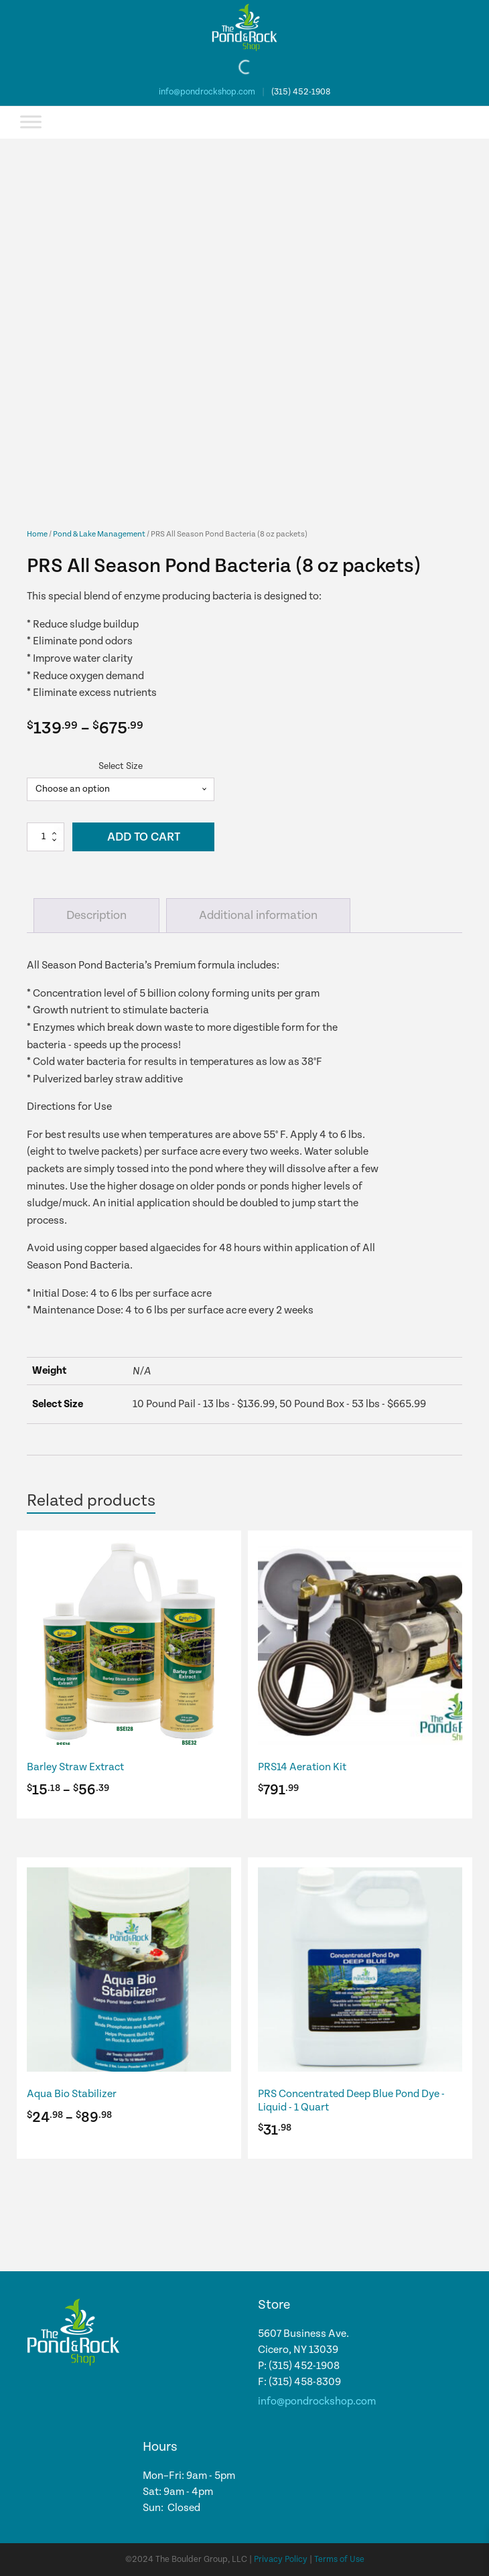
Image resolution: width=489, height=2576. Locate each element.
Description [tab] (96, 915)
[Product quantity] (45, 837)
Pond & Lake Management (99, 534)
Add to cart (143, 837)
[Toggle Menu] (31, 121)
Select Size (120, 766)
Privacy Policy (280, 2560)
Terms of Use (339, 2560)
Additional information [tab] (258, 915)
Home (37, 534)
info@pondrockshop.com (207, 92)
